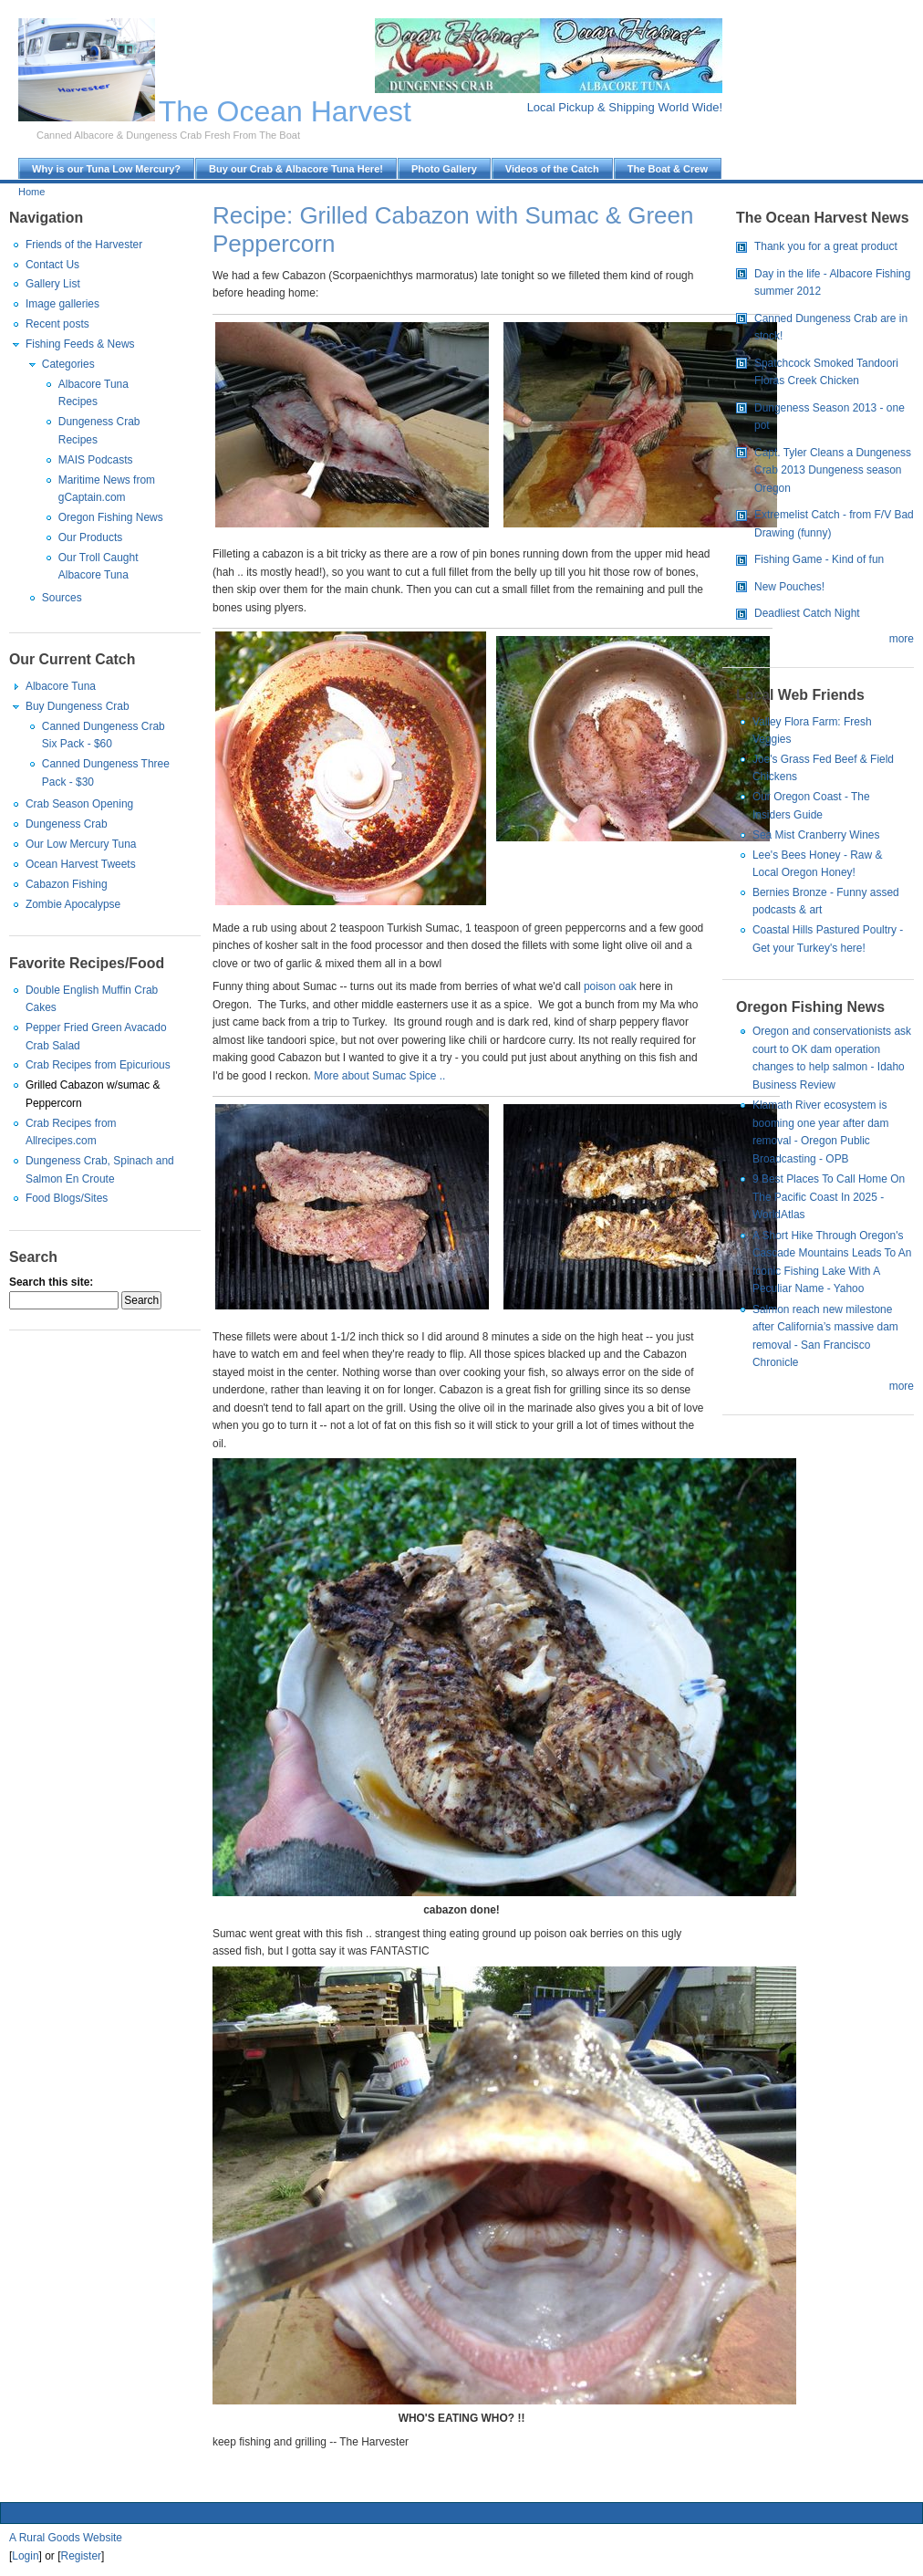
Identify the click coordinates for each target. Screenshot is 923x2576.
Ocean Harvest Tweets (81, 864)
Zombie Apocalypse (73, 904)
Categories (68, 364)
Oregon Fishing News (110, 517)
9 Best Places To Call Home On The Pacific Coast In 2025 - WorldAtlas (828, 1197)
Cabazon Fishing (67, 884)
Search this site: (51, 1282)
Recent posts (57, 324)
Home (31, 191)
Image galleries (62, 303)
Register (81, 2556)
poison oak (611, 986)
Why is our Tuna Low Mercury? (106, 168)
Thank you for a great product (825, 246)
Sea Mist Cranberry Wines (816, 835)
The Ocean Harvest (285, 111)
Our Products (90, 537)
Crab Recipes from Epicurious (98, 1065)
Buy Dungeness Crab (78, 706)
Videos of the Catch (552, 168)
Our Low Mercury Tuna (81, 844)
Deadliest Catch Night (807, 613)
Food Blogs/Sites (67, 1198)
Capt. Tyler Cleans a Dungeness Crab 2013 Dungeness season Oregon (832, 470)
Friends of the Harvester (84, 244)
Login (25, 2556)
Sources (62, 597)
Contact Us (52, 264)
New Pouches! (789, 586)
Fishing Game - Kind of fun (819, 559)
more (901, 638)
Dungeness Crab (67, 824)
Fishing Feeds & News (80, 344)
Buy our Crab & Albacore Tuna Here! (296, 168)
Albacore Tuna (61, 686)
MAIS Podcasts (95, 460)
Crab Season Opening (79, 804)
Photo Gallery (444, 168)
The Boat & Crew (667, 168)
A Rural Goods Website (65, 2537)
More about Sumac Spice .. (379, 1075)
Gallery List (53, 283)
